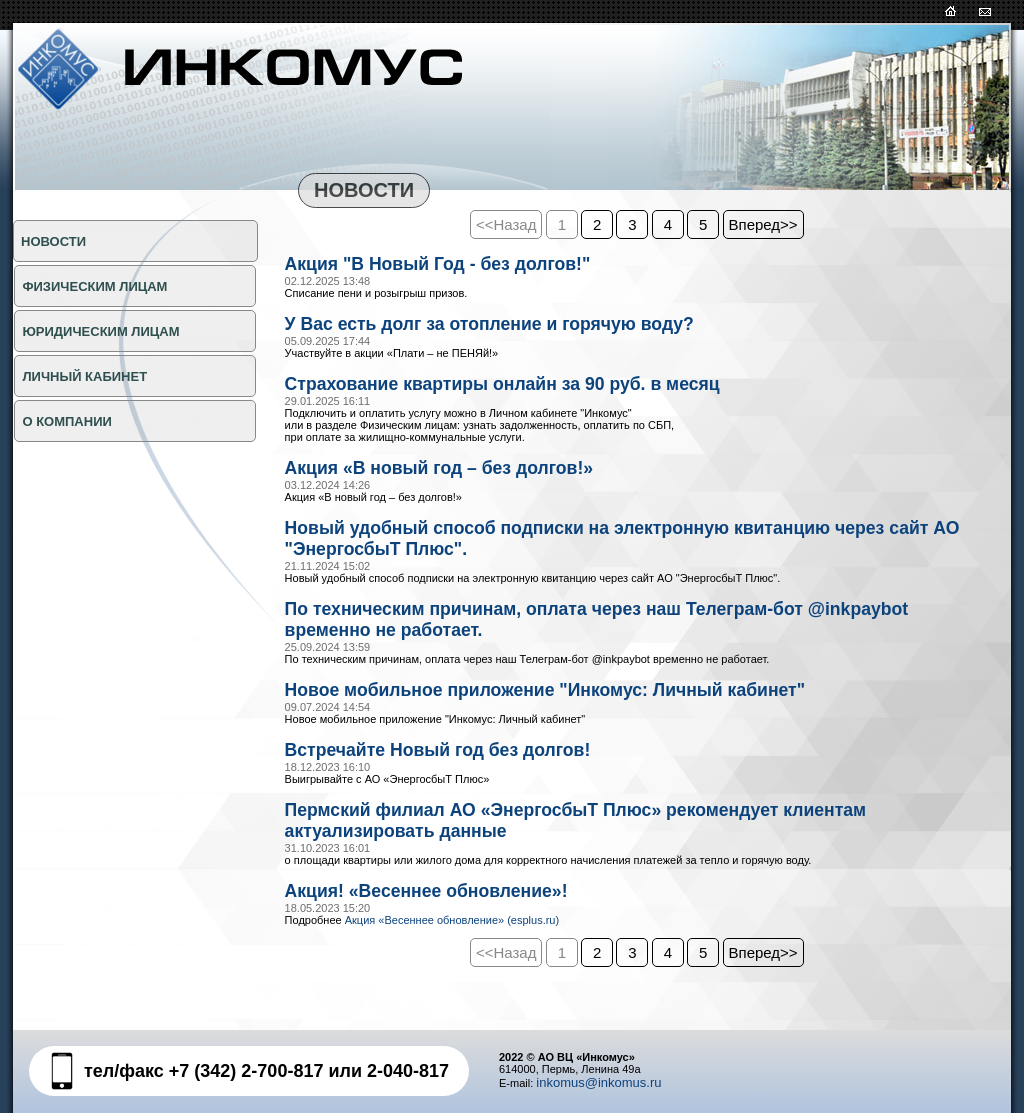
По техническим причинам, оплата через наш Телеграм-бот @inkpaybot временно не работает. (579, 633)
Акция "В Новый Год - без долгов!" (458, 265)
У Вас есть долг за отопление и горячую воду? (517, 327)
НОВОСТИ (53, 241)
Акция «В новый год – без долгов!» (460, 475)
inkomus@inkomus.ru (598, 1082)
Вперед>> (763, 224)
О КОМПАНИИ (65, 421)
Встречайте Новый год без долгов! (458, 769)
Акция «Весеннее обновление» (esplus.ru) (452, 946)
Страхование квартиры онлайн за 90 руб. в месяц (532, 389)
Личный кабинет (83, 376)
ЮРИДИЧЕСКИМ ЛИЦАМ (99, 331)
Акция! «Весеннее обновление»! (445, 916)
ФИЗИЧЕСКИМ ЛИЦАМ (93, 286)
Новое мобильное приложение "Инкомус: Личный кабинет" (580, 707)
